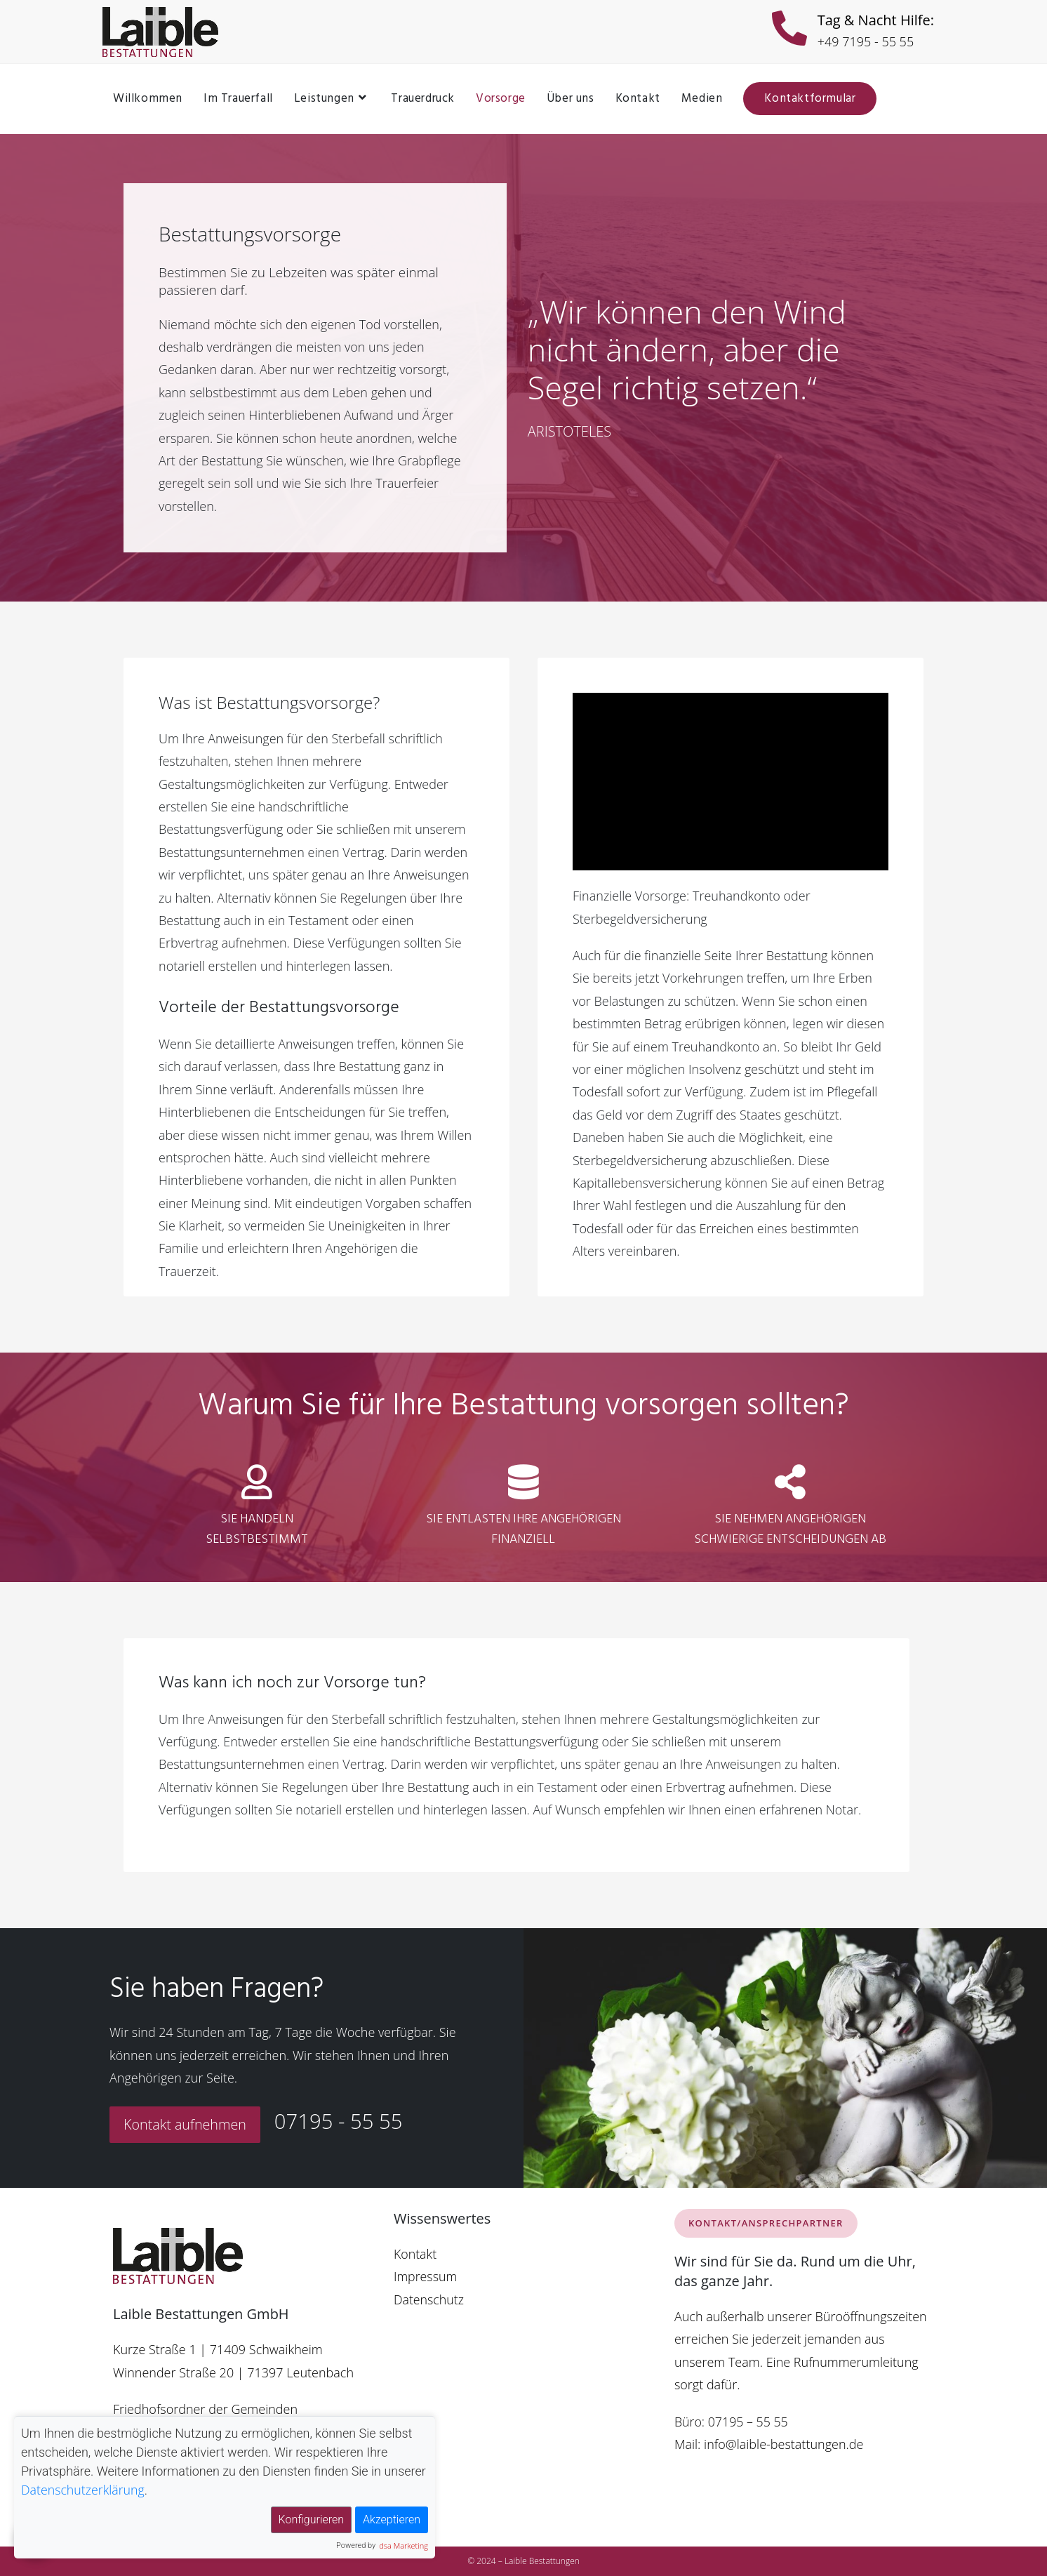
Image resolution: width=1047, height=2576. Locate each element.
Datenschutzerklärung (83, 2489)
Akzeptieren (391, 2519)
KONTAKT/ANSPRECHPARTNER (765, 2223)
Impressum (426, 2276)
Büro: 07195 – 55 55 (731, 2421)
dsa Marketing (403, 2545)
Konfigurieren (311, 2519)
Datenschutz (429, 2299)
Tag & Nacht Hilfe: (876, 20)
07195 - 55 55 (341, 2121)
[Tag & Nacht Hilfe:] (789, 32)
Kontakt (415, 2253)
